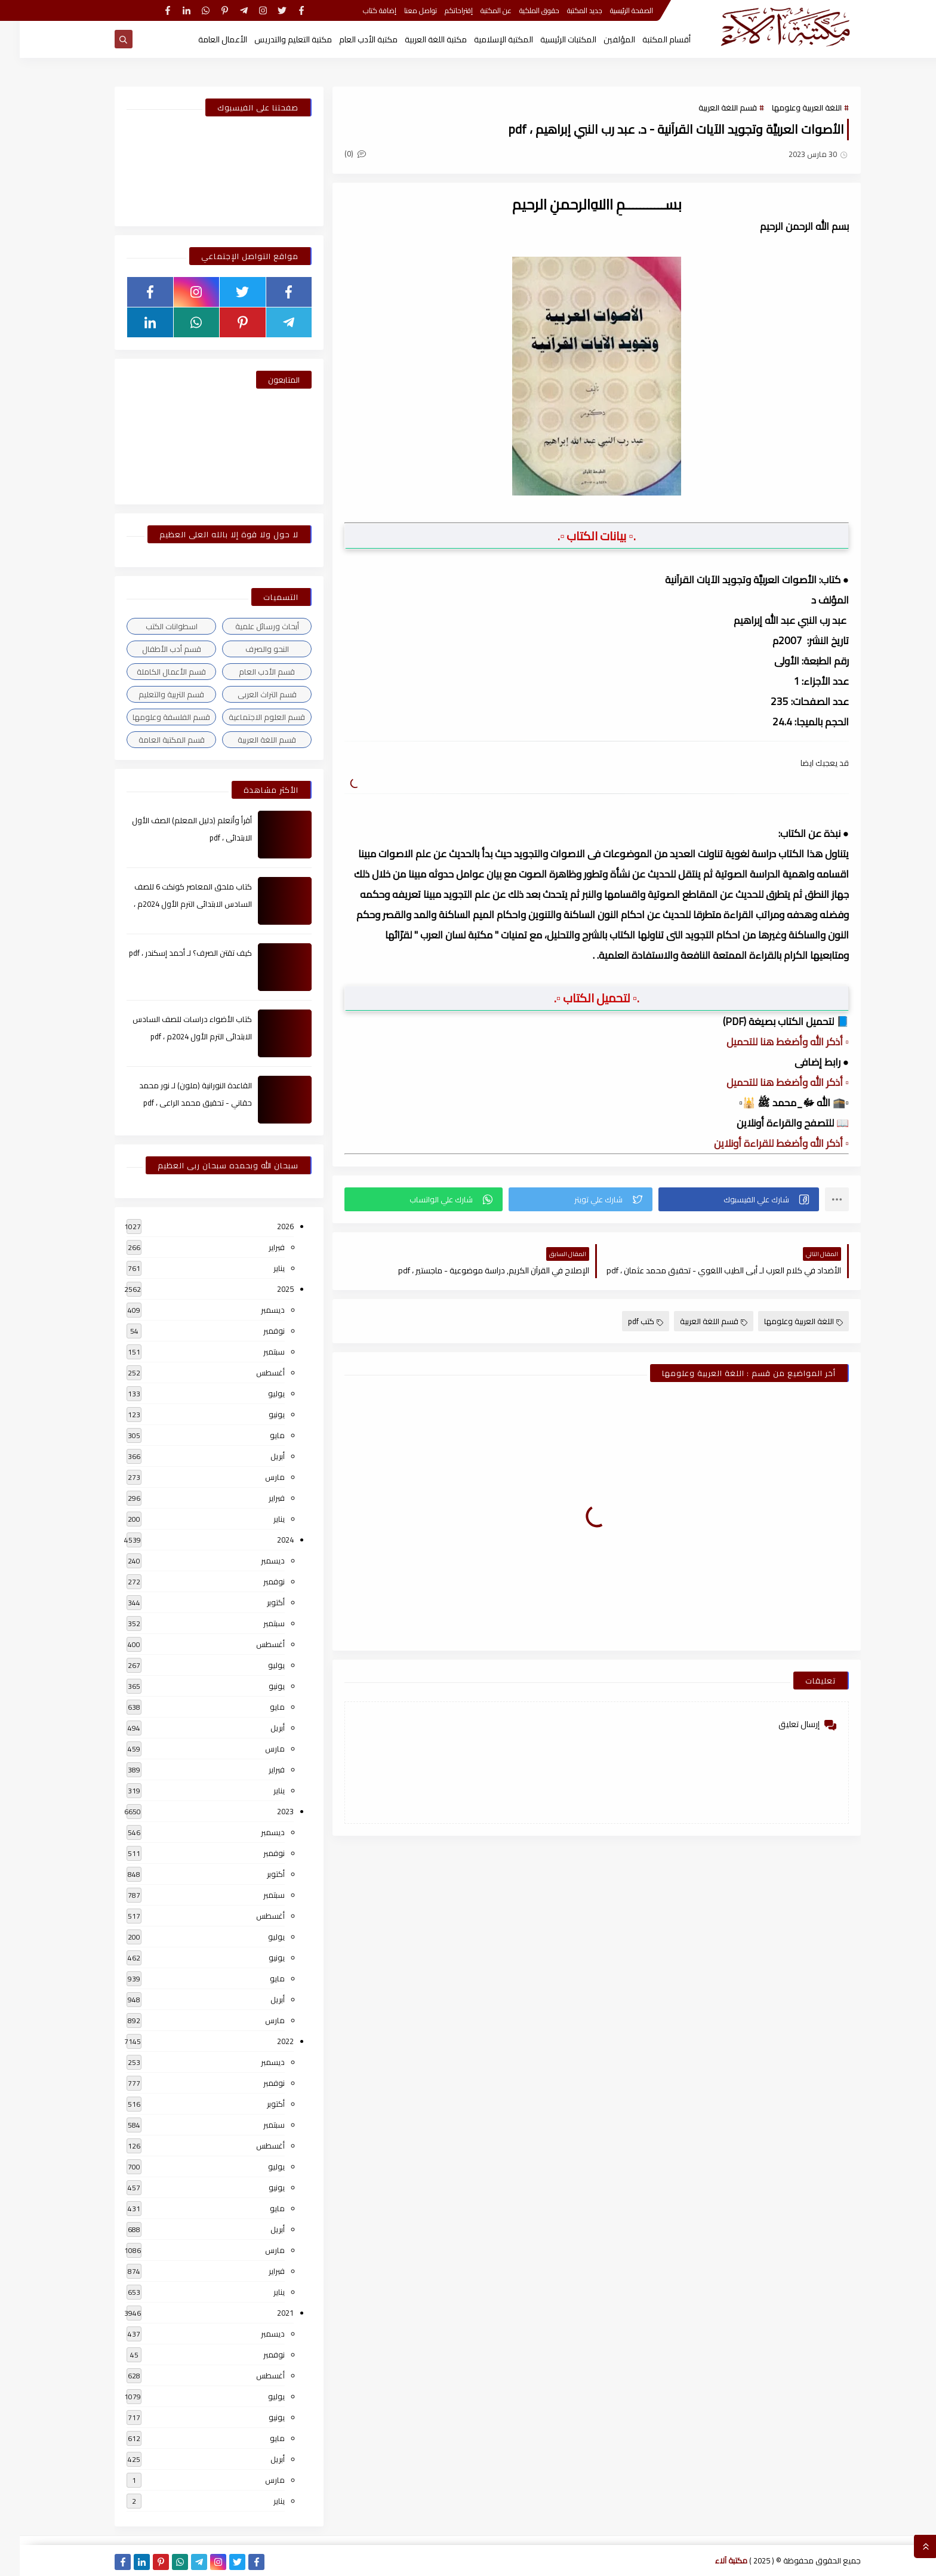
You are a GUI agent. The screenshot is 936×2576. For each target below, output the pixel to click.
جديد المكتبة (565, 10)
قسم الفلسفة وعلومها (151, 717)
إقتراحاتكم (439, 10)
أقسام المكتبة (647, 39)
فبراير (257, 1247)
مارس (255, 1477)
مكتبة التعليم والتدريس (273, 39)
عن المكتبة (476, 10)
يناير (259, 1268)
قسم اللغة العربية (708, 107)
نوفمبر (254, 1331)
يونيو (257, 1414)
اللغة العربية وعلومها (787, 107)
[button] (719, 1199)
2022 (265, 2041)
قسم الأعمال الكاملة (151, 671)
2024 (265, 1539)
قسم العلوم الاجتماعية (247, 717)
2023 (265, 1811)
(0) (335, 153)
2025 (265, 1289)
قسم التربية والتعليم (151, 694)
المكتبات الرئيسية (549, 39)
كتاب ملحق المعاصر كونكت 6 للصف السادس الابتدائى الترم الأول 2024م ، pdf (173, 903)
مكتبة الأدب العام (348, 39)
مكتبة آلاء (711, 2560)
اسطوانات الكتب (152, 626)
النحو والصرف (247, 649)
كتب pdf (626, 1321)
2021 (265, 2313)
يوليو (256, 1393)
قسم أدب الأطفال (151, 649)
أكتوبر (256, 1602)
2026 (265, 1226)
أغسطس (250, 1372)
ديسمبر (253, 1310)
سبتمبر (254, 1351)
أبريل (258, 1456)
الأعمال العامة (202, 39)
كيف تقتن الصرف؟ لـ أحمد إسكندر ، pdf (170, 953)
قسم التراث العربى (247, 694)
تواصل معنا (400, 10)
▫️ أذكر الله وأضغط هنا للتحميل (768, 1041)
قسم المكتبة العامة (152, 740)
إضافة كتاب (360, 10)
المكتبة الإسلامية (483, 39)
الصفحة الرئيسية (611, 10)
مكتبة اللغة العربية (416, 39)
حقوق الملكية (520, 10)
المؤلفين (599, 39)
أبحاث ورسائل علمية (247, 626)
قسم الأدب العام (247, 671)
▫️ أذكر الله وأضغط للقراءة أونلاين (761, 1143)
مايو (257, 1435)
